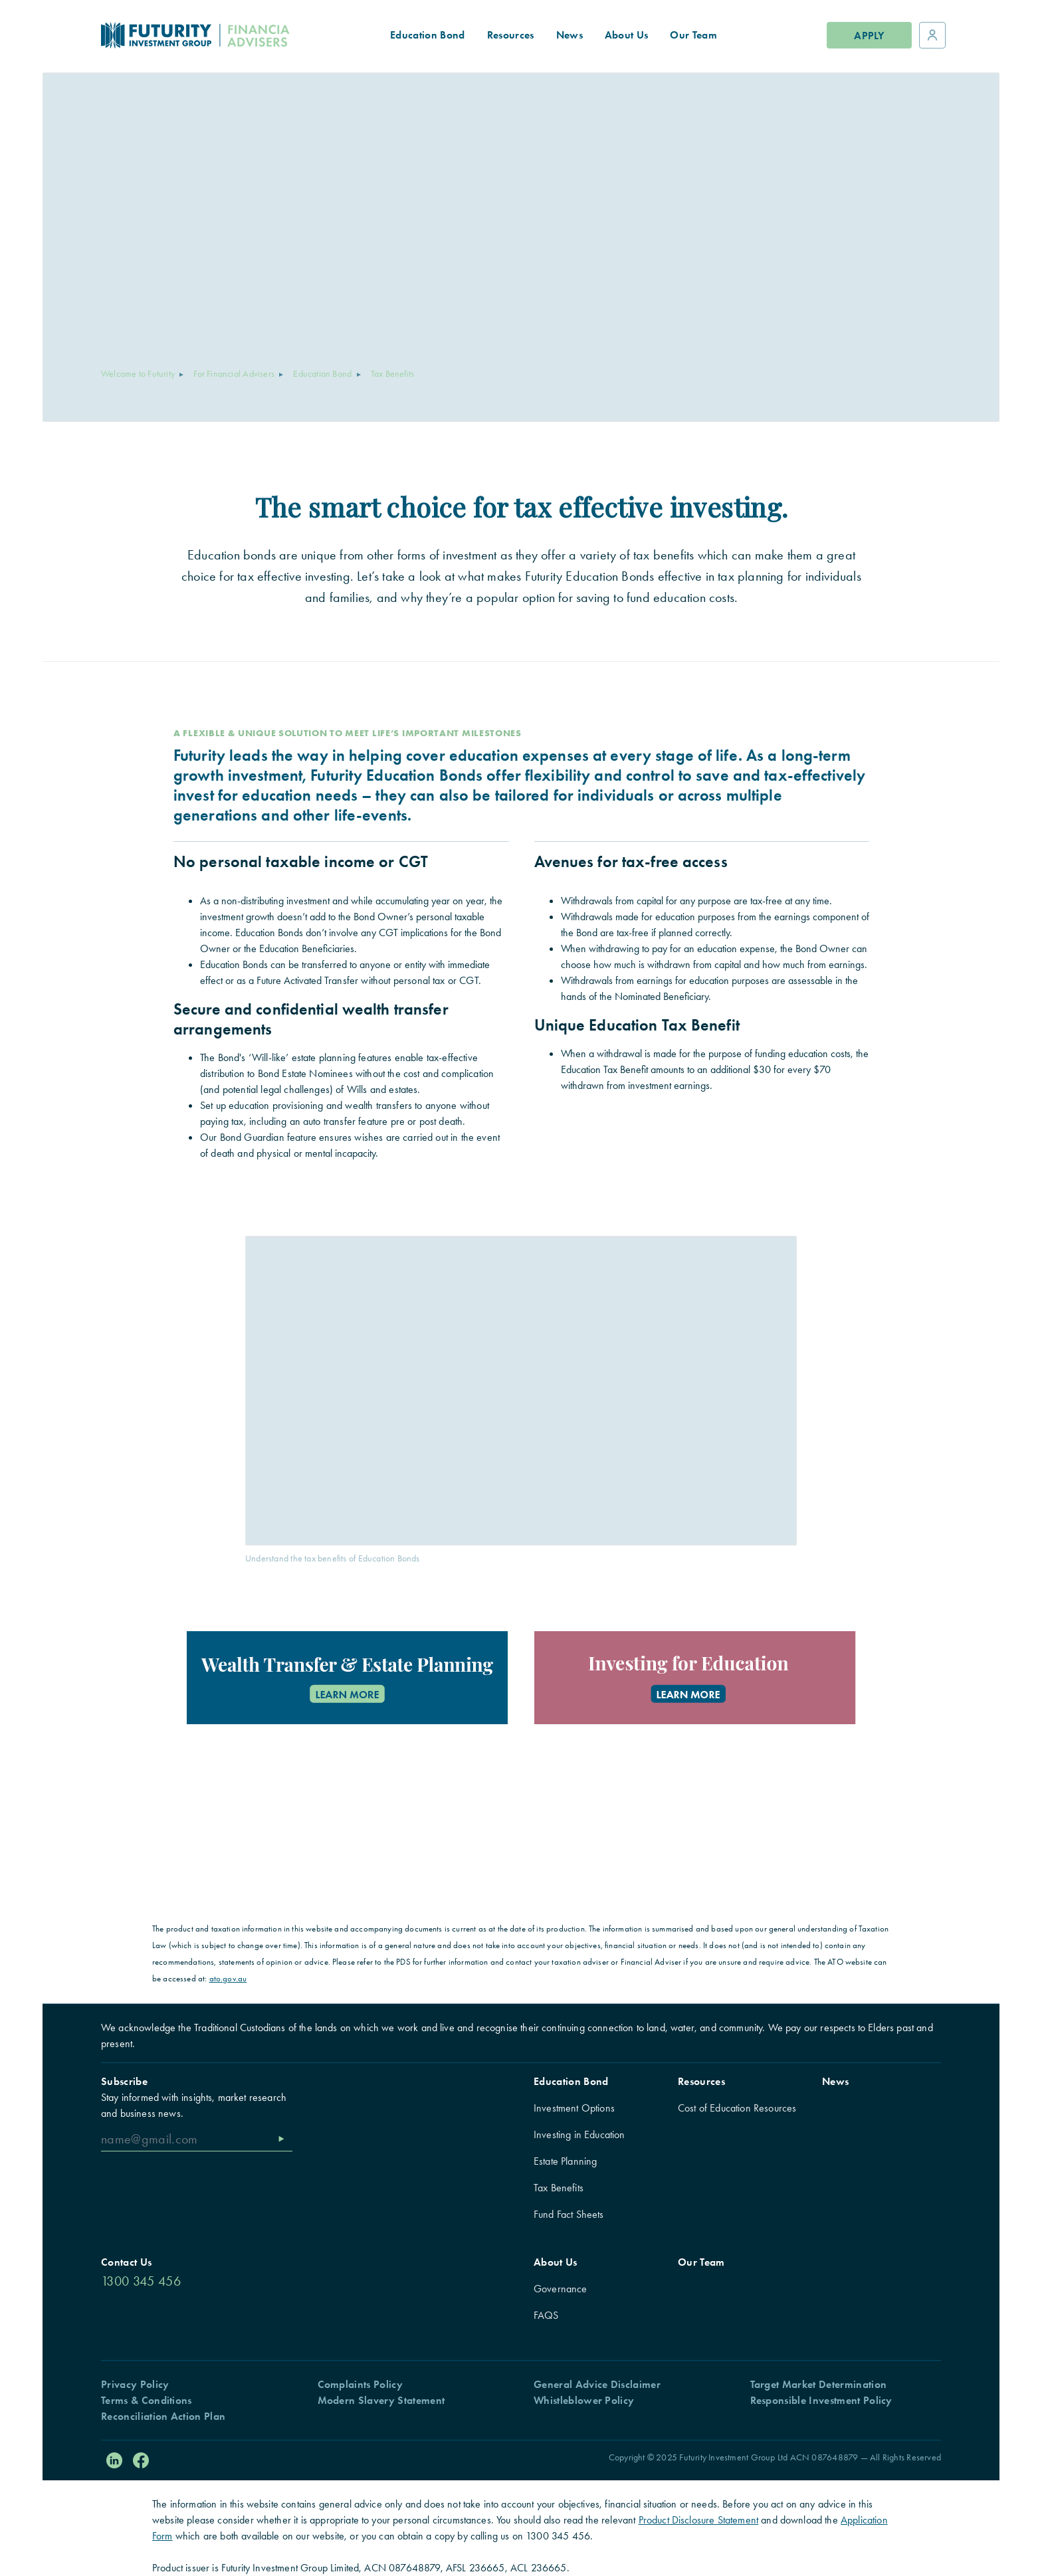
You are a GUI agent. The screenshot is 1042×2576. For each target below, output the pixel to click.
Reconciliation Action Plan (163, 2416)
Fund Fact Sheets (569, 2214)
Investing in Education (579, 2134)
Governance (560, 2289)
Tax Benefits (558, 2188)
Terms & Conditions (146, 2400)
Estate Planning (565, 2161)
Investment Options (574, 2108)
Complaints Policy (360, 2384)
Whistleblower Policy (584, 2400)
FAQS (546, 2315)
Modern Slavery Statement (381, 2400)
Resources (701, 2081)
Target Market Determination (818, 2384)
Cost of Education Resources (737, 2108)
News (835, 2081)
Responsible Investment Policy (821, 2400)
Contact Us (126, 2262)
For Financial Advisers (233, 373)
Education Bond (322, 373)
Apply (869, 36)
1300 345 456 (141, 2281)
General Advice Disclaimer (597, 2384)
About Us (555, 2262)
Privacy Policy (135, 2384)
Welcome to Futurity (138, 373)
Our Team (701, 2262)
